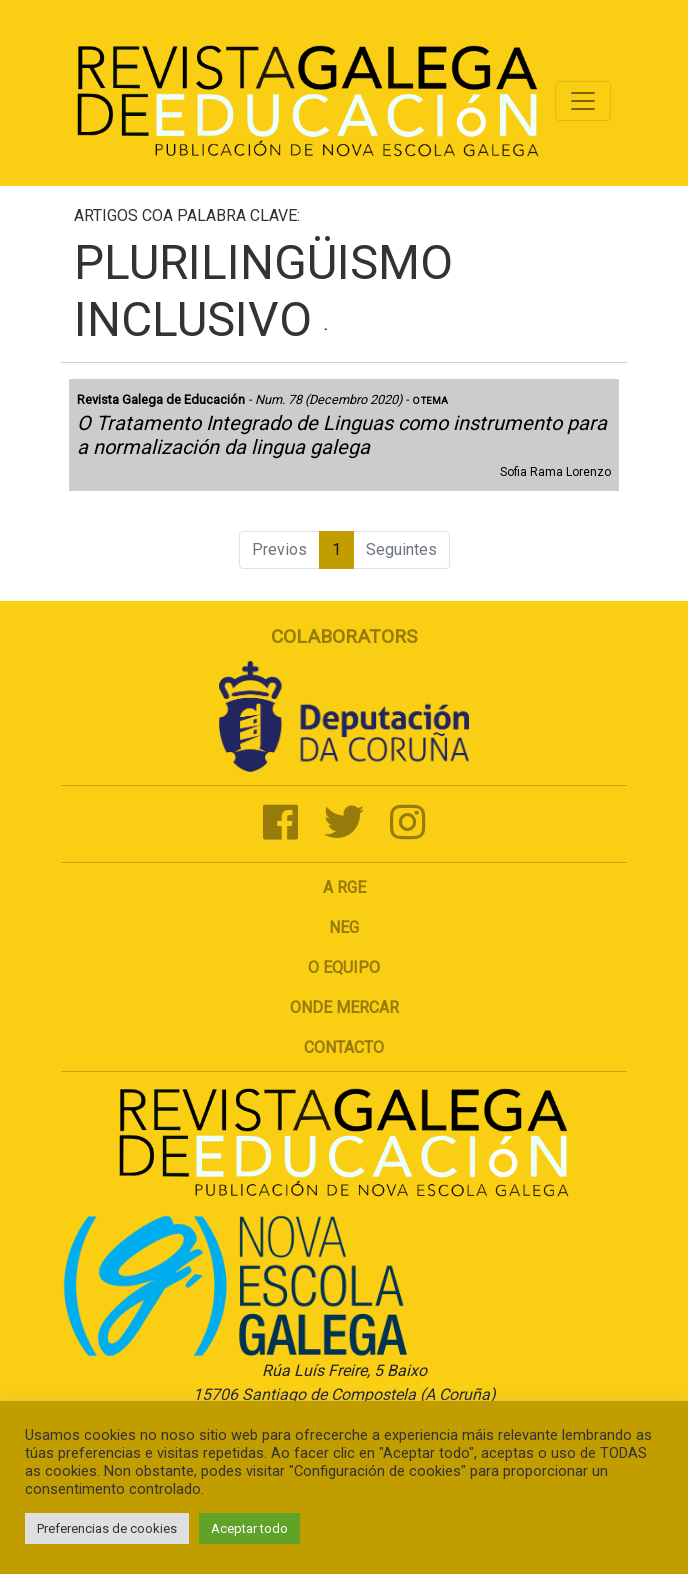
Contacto (344, 1047)
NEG (344, 927)
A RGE (344, 887)
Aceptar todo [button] (249, 1528)
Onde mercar (344, 1007)
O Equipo (344, 967)
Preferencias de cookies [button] (107, 1528)
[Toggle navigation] (583, 101)
